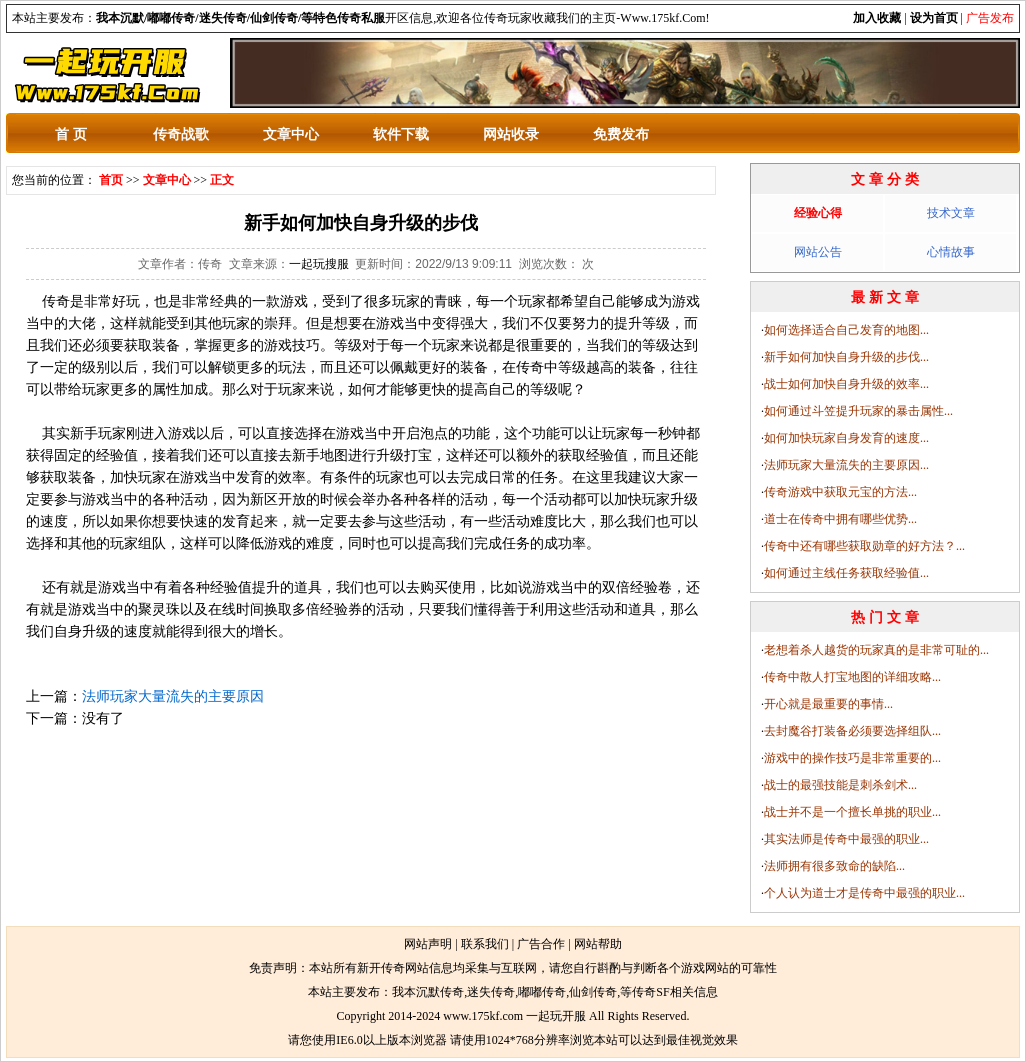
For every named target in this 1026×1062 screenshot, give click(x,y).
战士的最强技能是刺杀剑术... (840, 785)
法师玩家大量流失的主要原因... (846, 465)
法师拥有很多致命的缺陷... (834, 866)
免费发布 (621, 134)
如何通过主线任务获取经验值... (846, 573)
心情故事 (951, 252)
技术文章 (951, 213)
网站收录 (511, 134)
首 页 (71, 134)
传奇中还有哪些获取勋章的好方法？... (864, 546)
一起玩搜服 (319, 264)
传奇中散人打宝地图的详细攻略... (852, 677)
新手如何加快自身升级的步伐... (846, 357)
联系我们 (485, 944)
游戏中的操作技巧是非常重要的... (852, 758)
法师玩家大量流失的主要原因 (173, 696)
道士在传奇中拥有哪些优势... (840, 519)
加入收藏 (877, 18)
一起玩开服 (556, 1016)
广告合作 (541, 944)
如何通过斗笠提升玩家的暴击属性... (858, 411)
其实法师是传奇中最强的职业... (846, 839)
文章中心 (291, 134)
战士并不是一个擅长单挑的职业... (852, 812)
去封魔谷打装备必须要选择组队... (852, 731)
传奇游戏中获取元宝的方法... (840, 492)
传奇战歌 (181, 134)
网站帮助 (598, 944)
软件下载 (401, 134)
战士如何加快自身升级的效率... (846, 384)
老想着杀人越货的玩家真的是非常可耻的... (876, 650)
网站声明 (428, 944)
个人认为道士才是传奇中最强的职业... (864, 893)
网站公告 (818, 252)
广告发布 (990, 18)
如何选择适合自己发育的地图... (846, 330)
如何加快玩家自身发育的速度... (846, 438)
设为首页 (934, 18)
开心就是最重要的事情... (828, 704)
